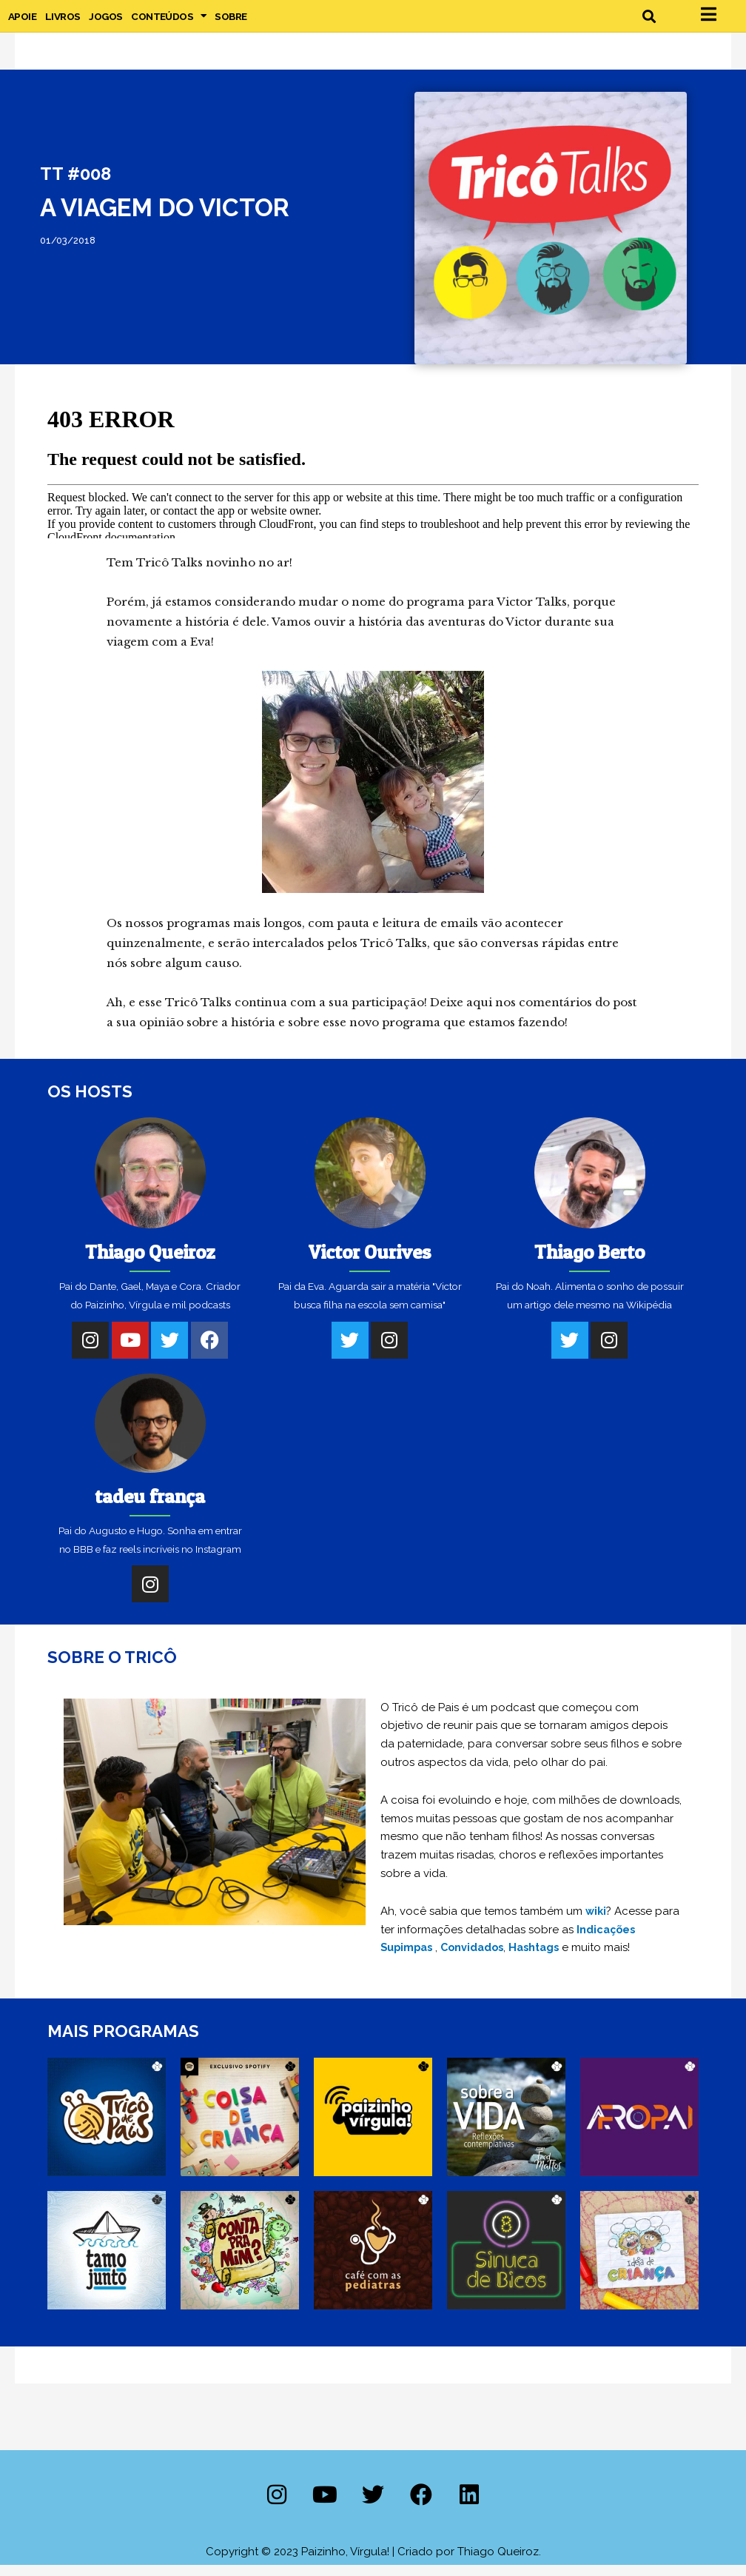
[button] (648, 22)
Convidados (478, 1959)
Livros (62, 21)
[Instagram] (90, 1351)
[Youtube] (130, 1351)
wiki (596, 1923)
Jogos (105, 21)
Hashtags (544, 1959)
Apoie (22, 21)
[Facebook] (209, 1351)
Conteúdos (168, 21)
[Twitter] (169, 1351)
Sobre (230, 21)
